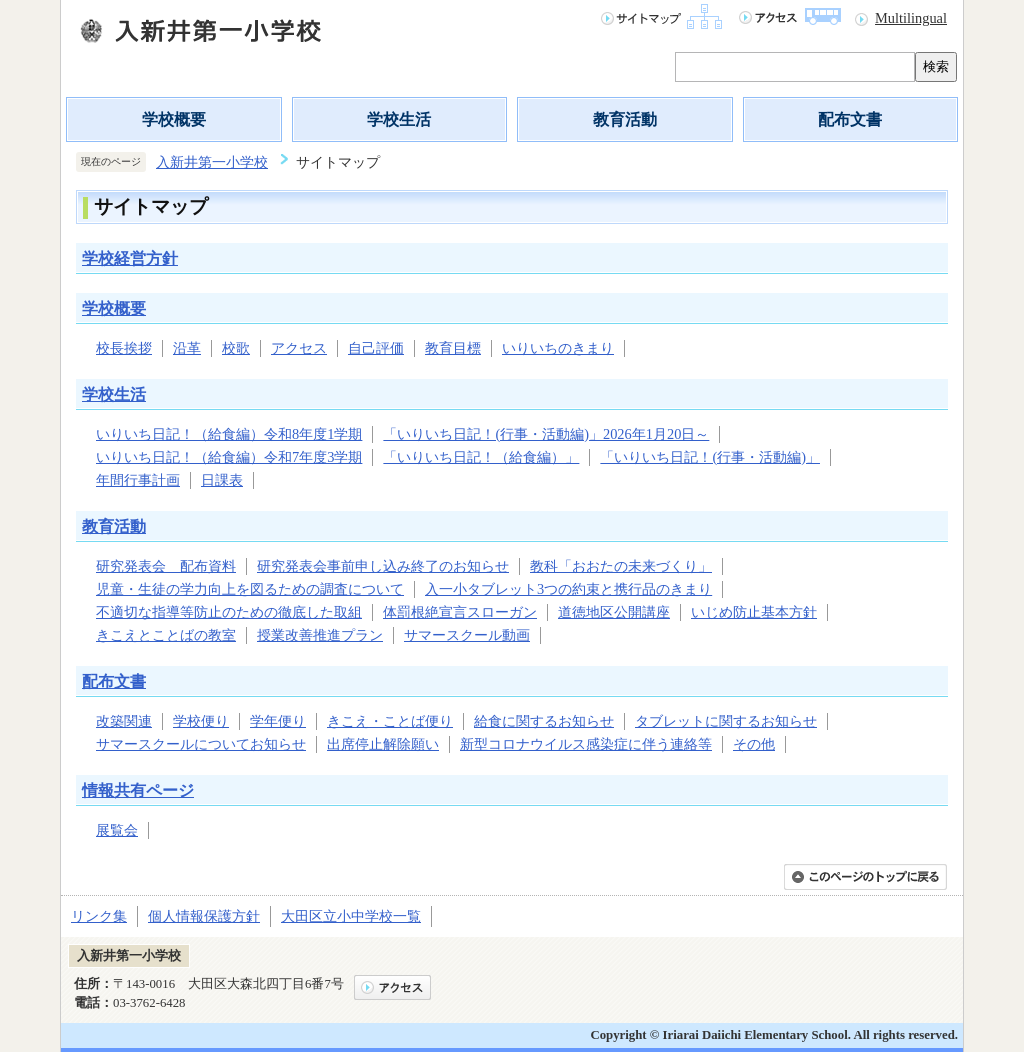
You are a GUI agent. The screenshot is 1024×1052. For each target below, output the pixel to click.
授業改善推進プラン (320, 635)
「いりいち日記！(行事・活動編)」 (710, 457)
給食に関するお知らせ (544, 721)
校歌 (236, 348)
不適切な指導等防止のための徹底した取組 (229, 612)
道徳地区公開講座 (614, 612)
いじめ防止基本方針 (754, 612)
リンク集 (99, 916)
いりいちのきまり (558, 348)
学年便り (278, 721)
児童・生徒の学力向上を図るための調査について (250, 589)
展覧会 (117, 830)
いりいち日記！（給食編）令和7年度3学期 (229, 457)
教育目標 (453, 348)
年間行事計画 (138, 480)
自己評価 (376, 348)
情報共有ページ (138, 790)
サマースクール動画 (467, 635)
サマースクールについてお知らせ (201, 744)
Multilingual (911, 18)
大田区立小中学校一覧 (351, 916)
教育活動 (625, 119)
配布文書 (850, 119)
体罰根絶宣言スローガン (460, 612)
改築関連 (124, 721)
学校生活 (399, 119)
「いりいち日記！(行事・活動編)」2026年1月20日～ (546, 434)
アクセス (299, 348)
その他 (754, 744)
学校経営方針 (130, 258)
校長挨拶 (124, 348)
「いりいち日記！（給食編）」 (481, 457)
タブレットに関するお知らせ (726, 721)
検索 (936, 66)
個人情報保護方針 (204, 916)
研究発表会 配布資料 (166, 566)
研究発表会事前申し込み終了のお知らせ (383, 566)
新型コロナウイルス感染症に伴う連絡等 (586, 744)
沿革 (187, 348)
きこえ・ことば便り (390, 721)
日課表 (222, 480)
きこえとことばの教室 (166, 635)
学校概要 (174, 119)
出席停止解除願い (383, 744)
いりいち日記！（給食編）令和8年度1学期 (229, 434)
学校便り (201, 721)
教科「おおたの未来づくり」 (621, 566)
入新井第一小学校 (212, 162)
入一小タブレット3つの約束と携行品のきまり (568, 589)
